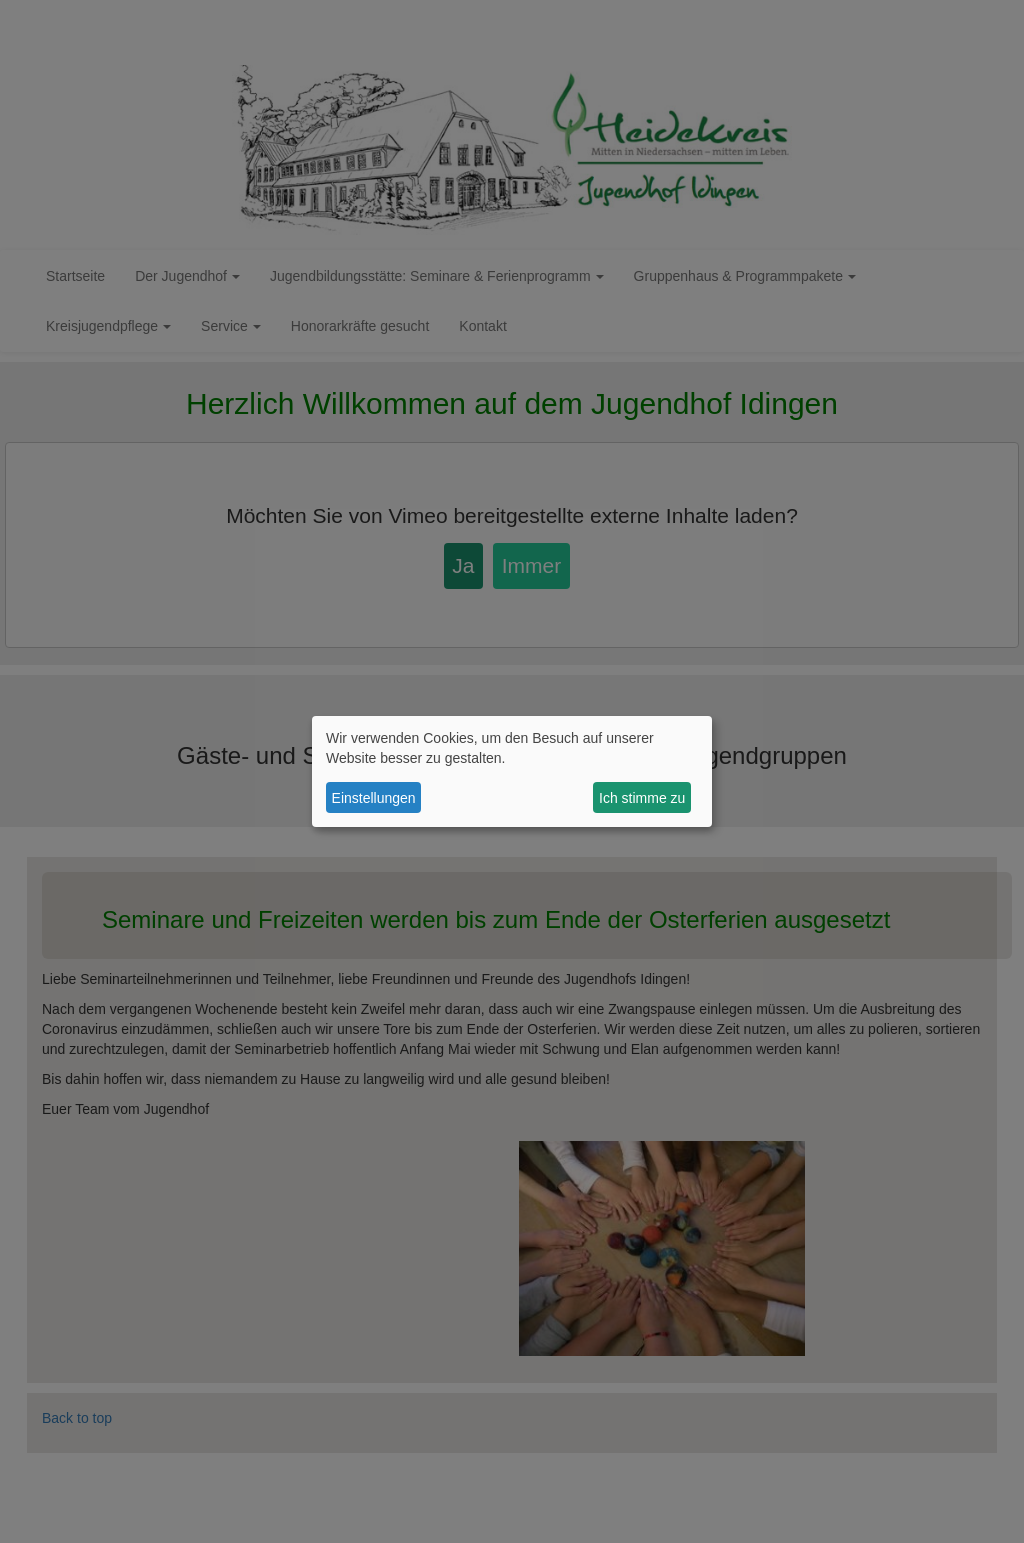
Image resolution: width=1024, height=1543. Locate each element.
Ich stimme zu (642, 798)
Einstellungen (374, 798)
